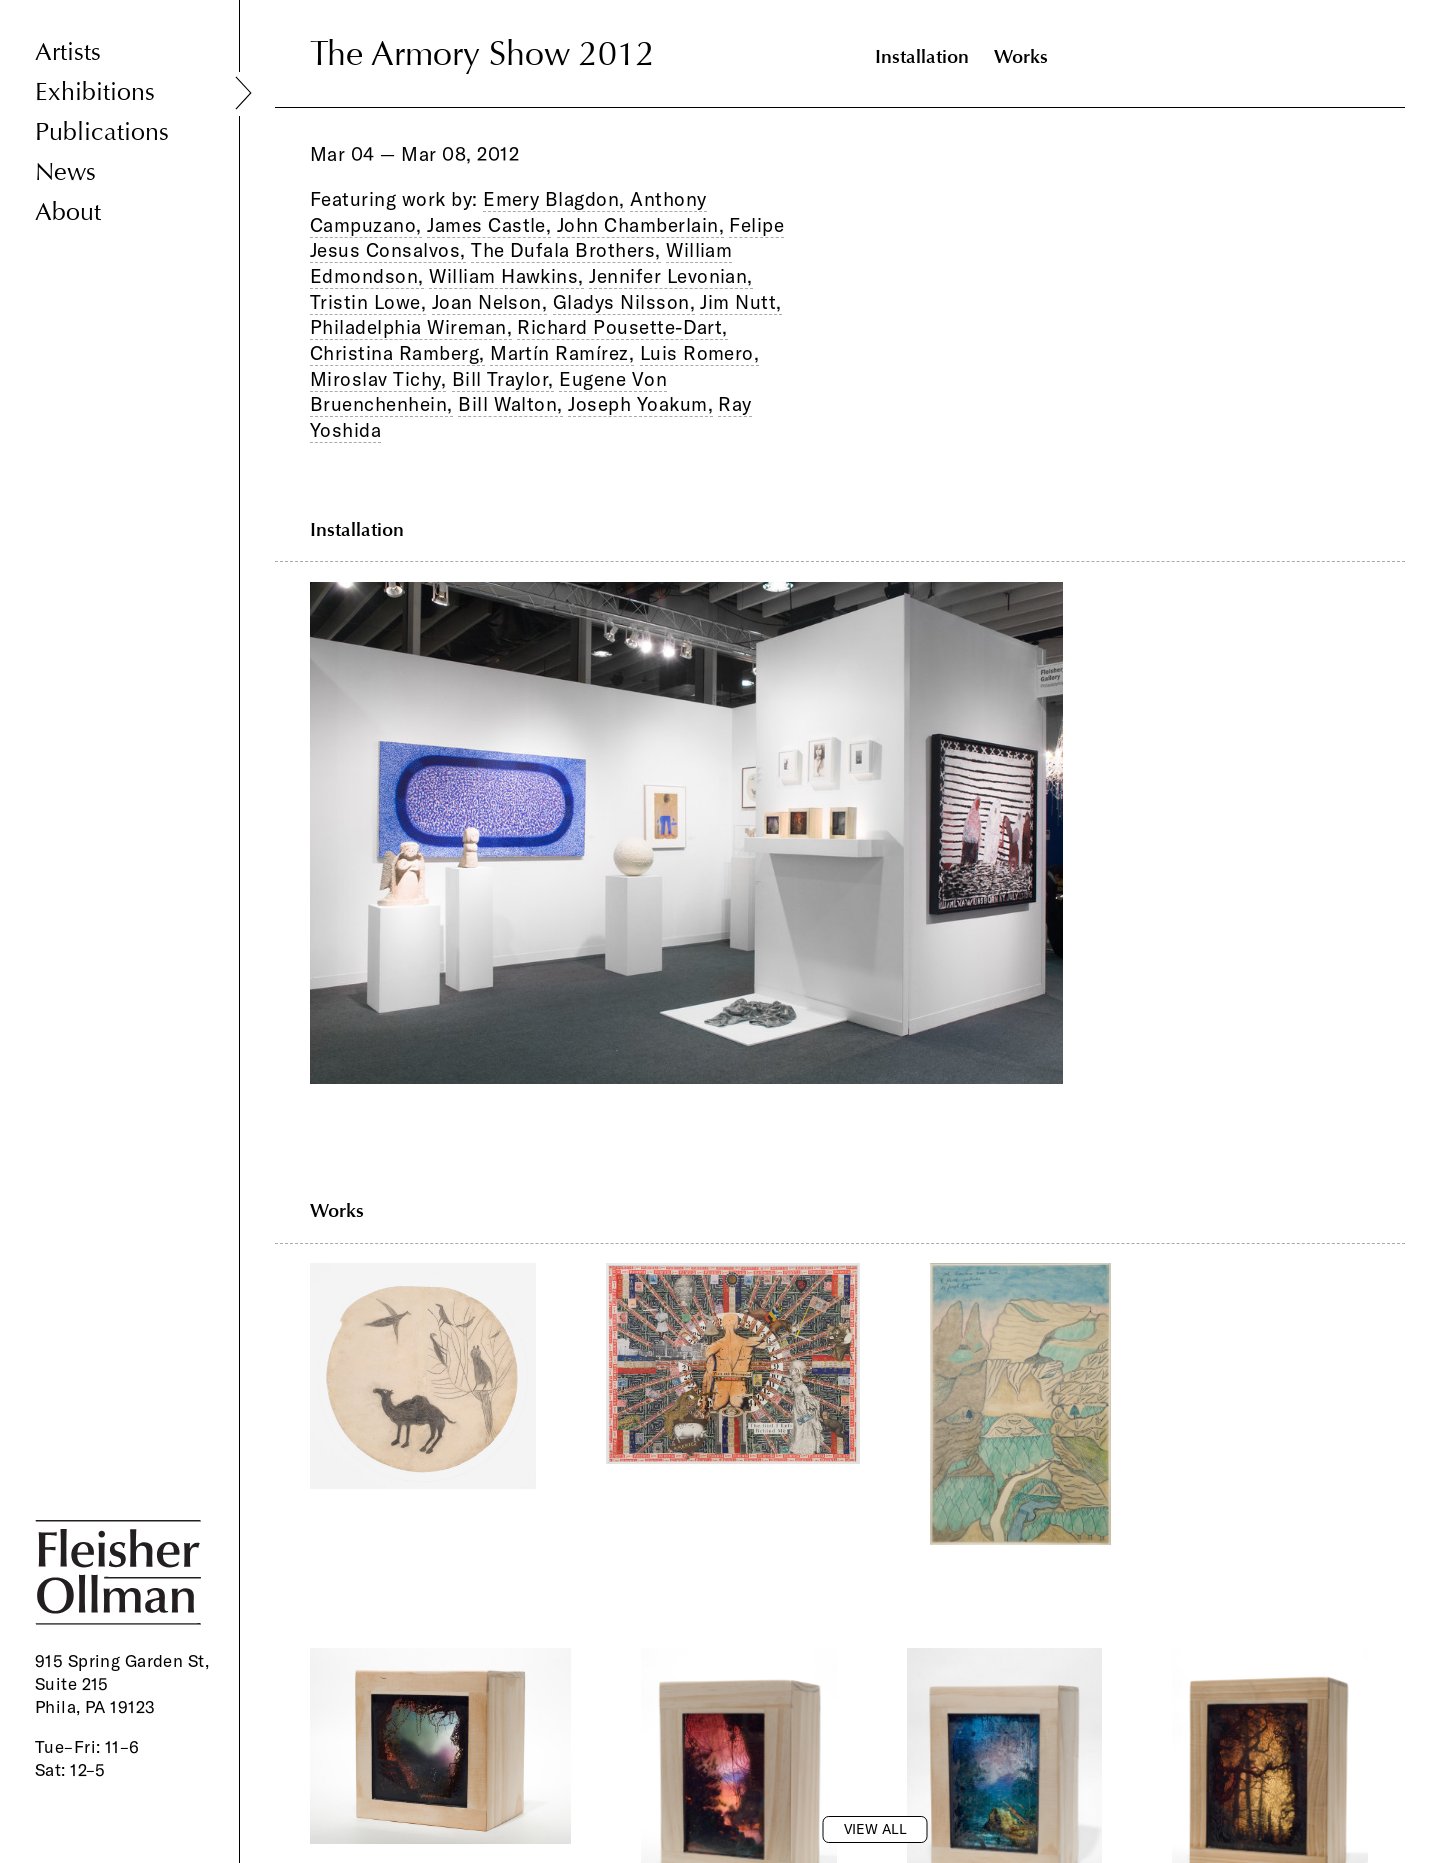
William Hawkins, (506, 276)
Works (1021, 56)
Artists (68, 52)
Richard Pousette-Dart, (622, 327)
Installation (922, 56)
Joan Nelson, (490, 302)
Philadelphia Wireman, (411, 327)
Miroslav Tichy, (378, 379)
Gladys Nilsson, (624, 302)
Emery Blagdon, (554, 199)
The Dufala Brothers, (566, 250)
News (65, 172)
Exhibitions (95, 92)
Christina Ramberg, (397, 353)
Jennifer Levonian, (671, 276)
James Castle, (489, 225)
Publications (102, 132)
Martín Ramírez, (562, 353)
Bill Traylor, (503, 379)
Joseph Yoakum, (640, 404)
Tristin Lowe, (368, 302)
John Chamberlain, (640, 225)
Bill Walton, (510, 404)
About (68, 212)
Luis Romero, (700, 353)
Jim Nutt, (740, 302)
